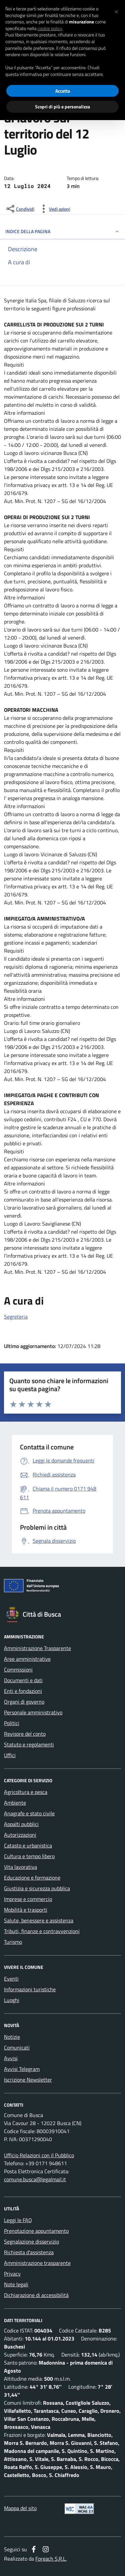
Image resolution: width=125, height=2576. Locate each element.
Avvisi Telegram (22, 2069)
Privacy (12, 2274)
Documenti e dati (23, 1680)
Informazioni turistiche (30, 1989)
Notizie (12, 2037)
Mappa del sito (20, 2508)
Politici (11, 1723)
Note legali (16, 2284)
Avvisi (11, 2058)
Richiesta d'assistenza (29, 2252)
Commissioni (18, 1669)
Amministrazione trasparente (37, 2263)
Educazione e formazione (32, 1878)
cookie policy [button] (49, 28)
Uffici (10, 1755)
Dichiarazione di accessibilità (36, 2295)
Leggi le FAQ (18, 2220)
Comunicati (17, 2047)
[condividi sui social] (20, 208)
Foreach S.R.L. (51, 2559)
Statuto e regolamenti (29, 1744)
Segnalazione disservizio (31, 2241)
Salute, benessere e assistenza (38, 1920)
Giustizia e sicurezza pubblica (37, 1888)
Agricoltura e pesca (25, 1792)
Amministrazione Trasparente (37, 1648)
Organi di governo (24, 1702)
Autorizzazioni (20, 1835)
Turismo (13, 1942)
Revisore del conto (25, 1734)
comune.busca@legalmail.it (35, 2179)
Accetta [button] (62, 90)
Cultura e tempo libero (29, 1856)
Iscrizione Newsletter (28, 2080)
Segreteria (16, 1317)
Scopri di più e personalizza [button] (62, 106)
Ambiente (15, 1803)
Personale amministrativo (33, 1712)
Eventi (11, 1979)
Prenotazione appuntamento (36, 2231)
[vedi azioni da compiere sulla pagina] (54, 208)
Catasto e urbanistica (28, 1845)
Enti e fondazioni (23, 1691)
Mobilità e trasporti (25, 1910)
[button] (116, 10)
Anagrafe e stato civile (29, 1813)
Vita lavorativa (20, 1867)
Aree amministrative (27, 1659)
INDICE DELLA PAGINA (62, 231)
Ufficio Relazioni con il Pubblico (39, 2155)
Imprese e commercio (28, 1899)
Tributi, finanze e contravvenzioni (42, 1931)
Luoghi (11, 2000)
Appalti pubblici (21, 1824)
